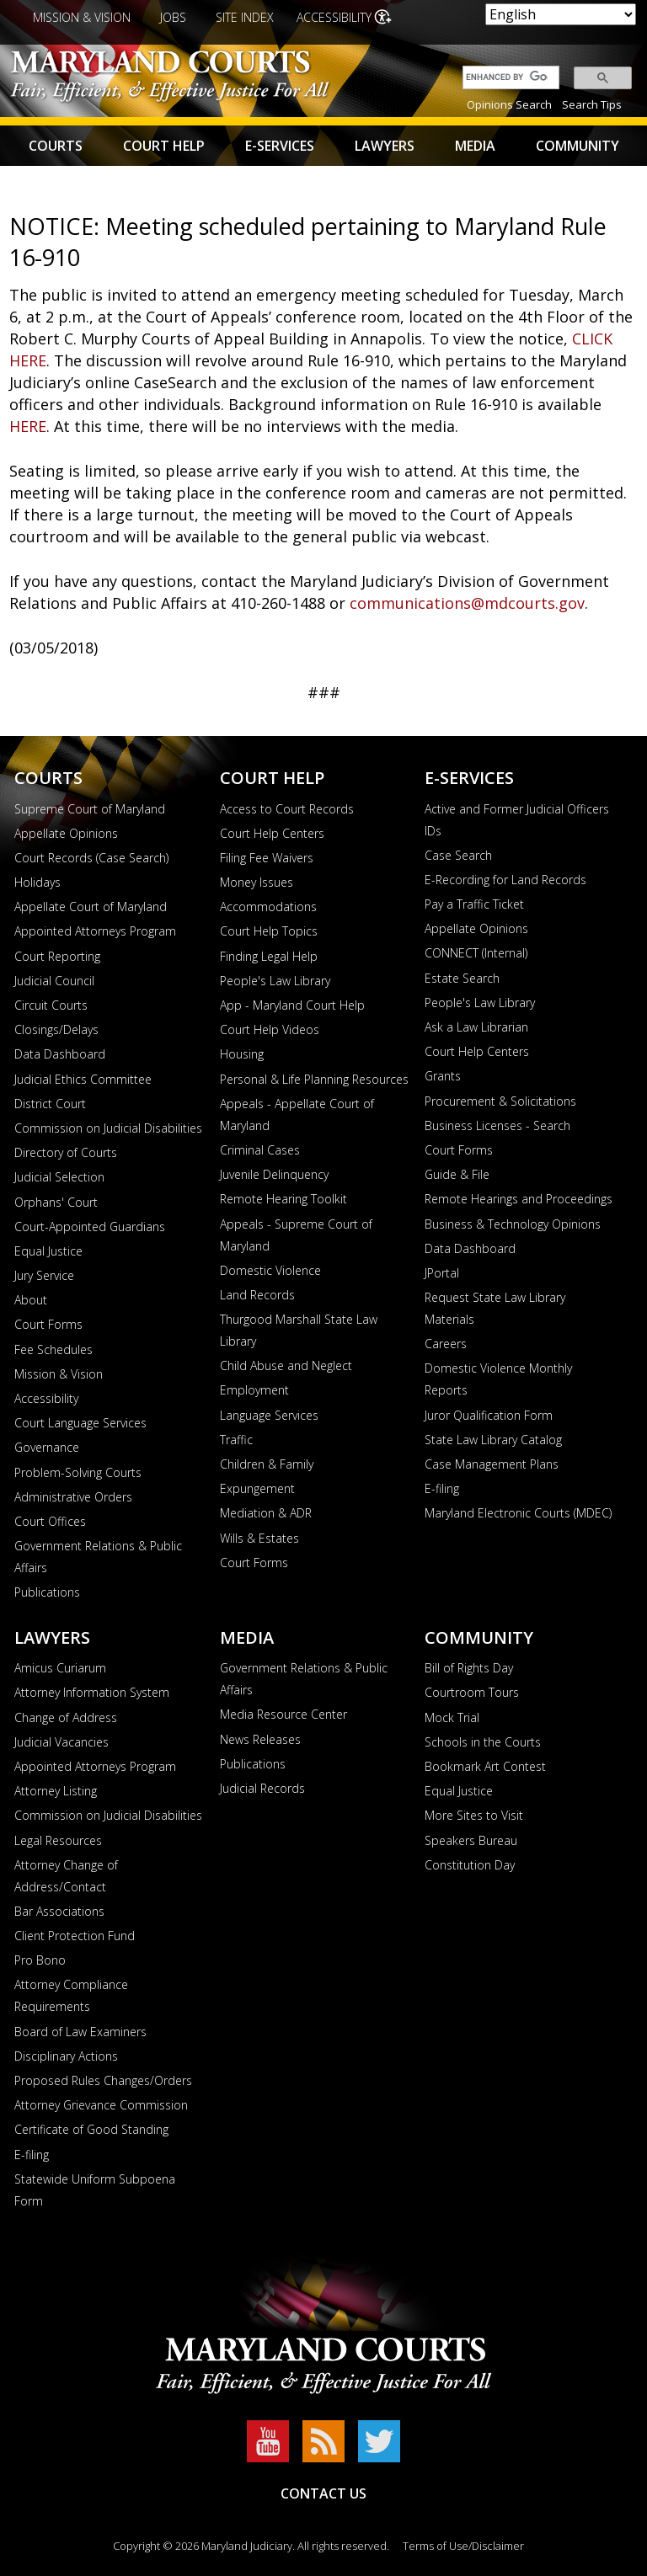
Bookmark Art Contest (485, 1766)
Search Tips (592, 104)
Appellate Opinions (66, 833)
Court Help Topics (269, 931)
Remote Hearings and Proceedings (518, 1199)
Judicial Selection (59, 1177)
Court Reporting (57, 956)
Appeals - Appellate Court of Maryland (297, 1114)
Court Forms (48, 1324)
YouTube (268, 2441)
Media (475, 145)
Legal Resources (58, 1840)
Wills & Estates (259, 1538)
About (30, 1300)
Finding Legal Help (269, 956)
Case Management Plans (492, 1464)
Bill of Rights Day (469, 1668)
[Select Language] (560, 14)
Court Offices (50, 1521)
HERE (27, 426)
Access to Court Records (287, 809)
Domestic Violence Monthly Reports (498, 1379)
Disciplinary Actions (66, 2056)
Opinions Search (509, 104)
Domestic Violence (270, 1270)
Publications (47, 1592)
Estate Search (462, 978)
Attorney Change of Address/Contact (66, 1876)
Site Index (245, 17)
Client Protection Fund (74, 1936)
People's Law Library (275, 981)
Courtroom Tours (472, 1692)
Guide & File (457, 1174)
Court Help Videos (269, 1029)
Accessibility (334, 17)
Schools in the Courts (483, 1742)
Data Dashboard (59, 1054)
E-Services (279, 145)
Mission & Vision (82, 17)
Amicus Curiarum (60, 1668)
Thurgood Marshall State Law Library (298, 1330)
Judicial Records (262, 1788)
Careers (446, 1344)
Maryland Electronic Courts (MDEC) (518, 1513)
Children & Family (266, 1464)
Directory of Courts (65, 1152)
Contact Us (323, 2493)
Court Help (164, 145)
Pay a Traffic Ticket (474, 904)
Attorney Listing (55, 1791)
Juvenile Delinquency (274, 1174)
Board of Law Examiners (80, 2032)
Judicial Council (54, 981)
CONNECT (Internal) (476, 953)
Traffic (236, 1440)
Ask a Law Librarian (476, 1027)
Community (577, 145)
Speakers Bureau (471, 1840)
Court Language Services (80, 1423)
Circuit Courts (51, 1005)
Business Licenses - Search (497, 1125)
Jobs (173, 17)
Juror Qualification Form (489, 1415)
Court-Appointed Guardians (89, 1227)
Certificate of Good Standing (91, 2129)
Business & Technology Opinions (513, 1224)
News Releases (260, 1739)
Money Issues (256, 882)
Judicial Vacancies (61, 1742)
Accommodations (268, 907)
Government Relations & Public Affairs (98, 1557)
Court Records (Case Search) (91, 858)
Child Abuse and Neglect (286, 1365)
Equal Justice (48, 1251)
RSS (323, 2441)
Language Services (269, 1415)
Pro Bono (40, 1960)
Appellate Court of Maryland (90, 907)
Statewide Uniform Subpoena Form (94, 2190)
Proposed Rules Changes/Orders (103, 2080)
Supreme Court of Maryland (89, 809)
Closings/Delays (56, 1029)
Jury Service (44, 1275)
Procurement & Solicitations (500, 1101)
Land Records (257, 1295)
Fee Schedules (53, 1349)
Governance (46, 1447)
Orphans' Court (56, 1202)
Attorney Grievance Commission (101, 2105)
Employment (254, 1390)
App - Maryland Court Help (292, 1005)
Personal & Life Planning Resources (314, 1079)
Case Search (458, 855)
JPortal (442, 1273)
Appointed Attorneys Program (95, 931)
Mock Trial (452, 1717)
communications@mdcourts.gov (467, 603)
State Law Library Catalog (493, 1440)
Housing (242, 1054)
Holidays (37, 882)
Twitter (379, 2441)
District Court (50, 1104)
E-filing (442, 1488)
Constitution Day (470, 1865)
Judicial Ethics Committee (83, 1079)
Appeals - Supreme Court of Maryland (296, 1235)
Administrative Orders (73, 1497)
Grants (443, 1076)
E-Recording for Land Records (505, 880)
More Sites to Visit (474, 1815)
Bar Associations (59, 1911)
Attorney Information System (91, 1692)
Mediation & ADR (266, 1513)
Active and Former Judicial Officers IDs (517, 820)
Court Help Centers (272, 833)
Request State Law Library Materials (495, 1308)
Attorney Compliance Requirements (71, 1995)
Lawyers (384, 145)
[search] (507, 77)
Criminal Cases (260, 1150)
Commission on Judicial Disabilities (108, 1128)
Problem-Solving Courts (78, 1472)
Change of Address (65, 1717)
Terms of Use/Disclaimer (463, 2545)
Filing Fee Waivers (266, 858)
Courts (56, 145)
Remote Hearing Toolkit (283, 1199)
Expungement (257, 1488)
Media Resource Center (283, 1714)
